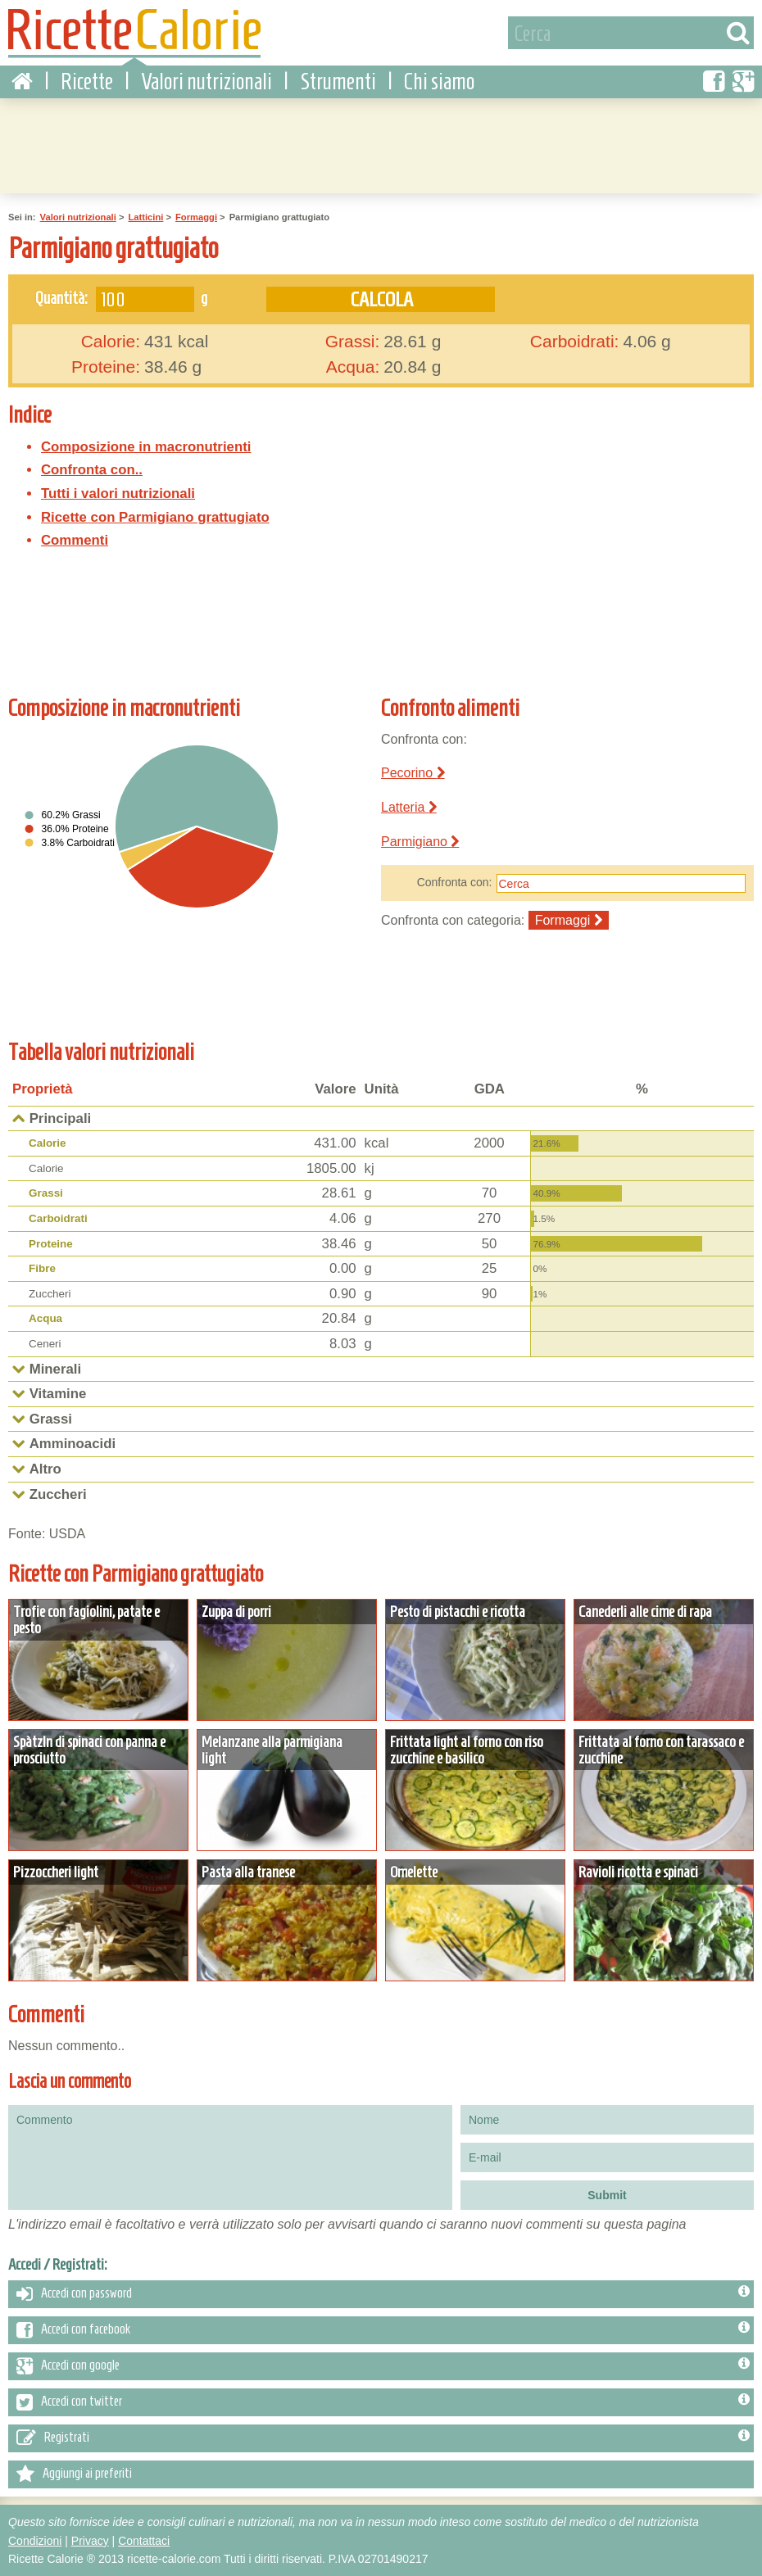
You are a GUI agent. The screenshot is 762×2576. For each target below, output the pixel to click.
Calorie (47, 1143)
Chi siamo (439, 81)
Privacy (90, 2540)
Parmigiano (420, 842)
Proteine (51, 1244)
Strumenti (338, 81)
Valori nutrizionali (206, 81)
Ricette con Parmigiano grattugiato (155, 517)
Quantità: (61, 297)
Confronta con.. (92, 470)
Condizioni (34, 2540)
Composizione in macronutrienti (146, 447)
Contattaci (144, 2540)
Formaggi (196, 217)
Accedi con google (383, 2366)
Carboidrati (58, 1218)
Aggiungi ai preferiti (74, 2474)
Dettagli (98, 1660)
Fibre (42, 1268)
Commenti (74, 540)
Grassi (46, 1193)
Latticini (145, 217)
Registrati (383, 2438)
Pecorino (413, 773)
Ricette (87, 81)
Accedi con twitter (383, 2402)
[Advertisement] (381, 143)
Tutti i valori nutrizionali (118, 493)
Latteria (409, 807)
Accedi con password (383, 2294)
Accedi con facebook (383, 2330)
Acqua (45, 1318)
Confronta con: (454, 882)
